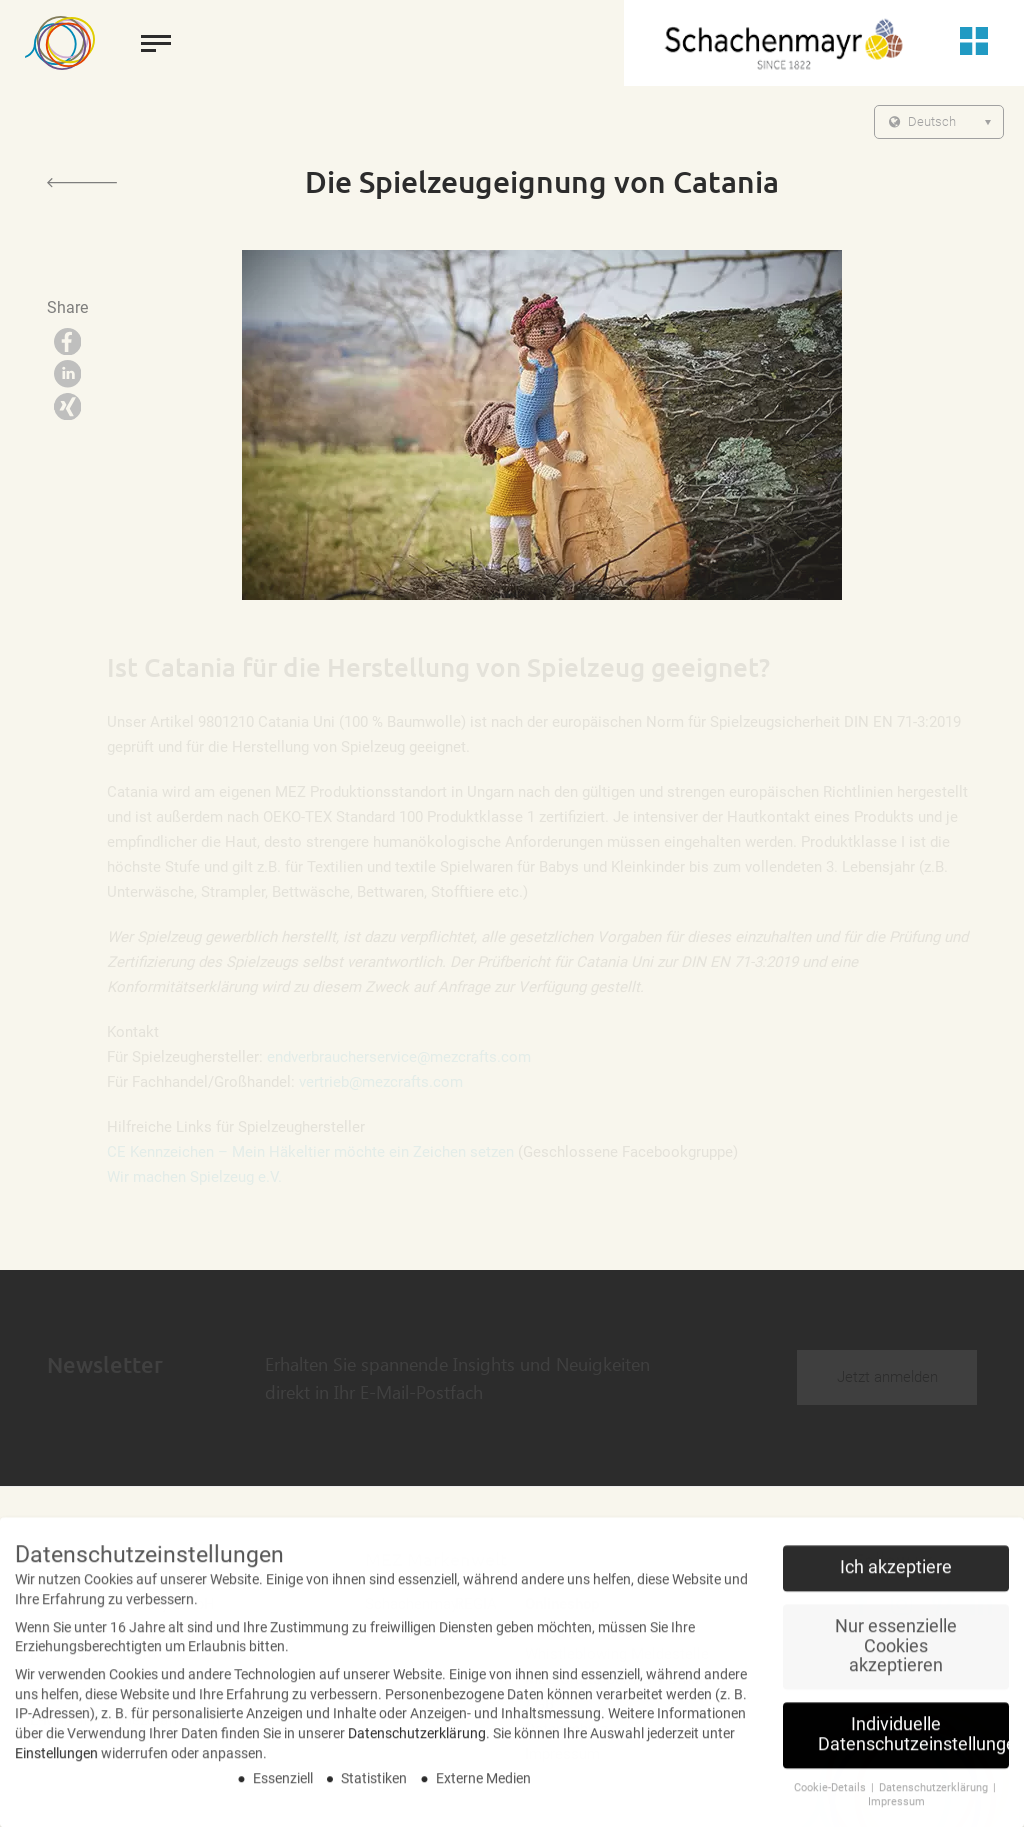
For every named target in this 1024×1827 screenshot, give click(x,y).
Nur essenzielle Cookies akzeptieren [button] (896, 1653)
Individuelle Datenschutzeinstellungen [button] (913, 1742)
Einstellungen (56, 1760)
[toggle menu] (156, 43)
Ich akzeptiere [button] (896, 1575)
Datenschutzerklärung (417, 1740)
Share (67, 307)
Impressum (896, 1809)
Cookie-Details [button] (831, 1794)
